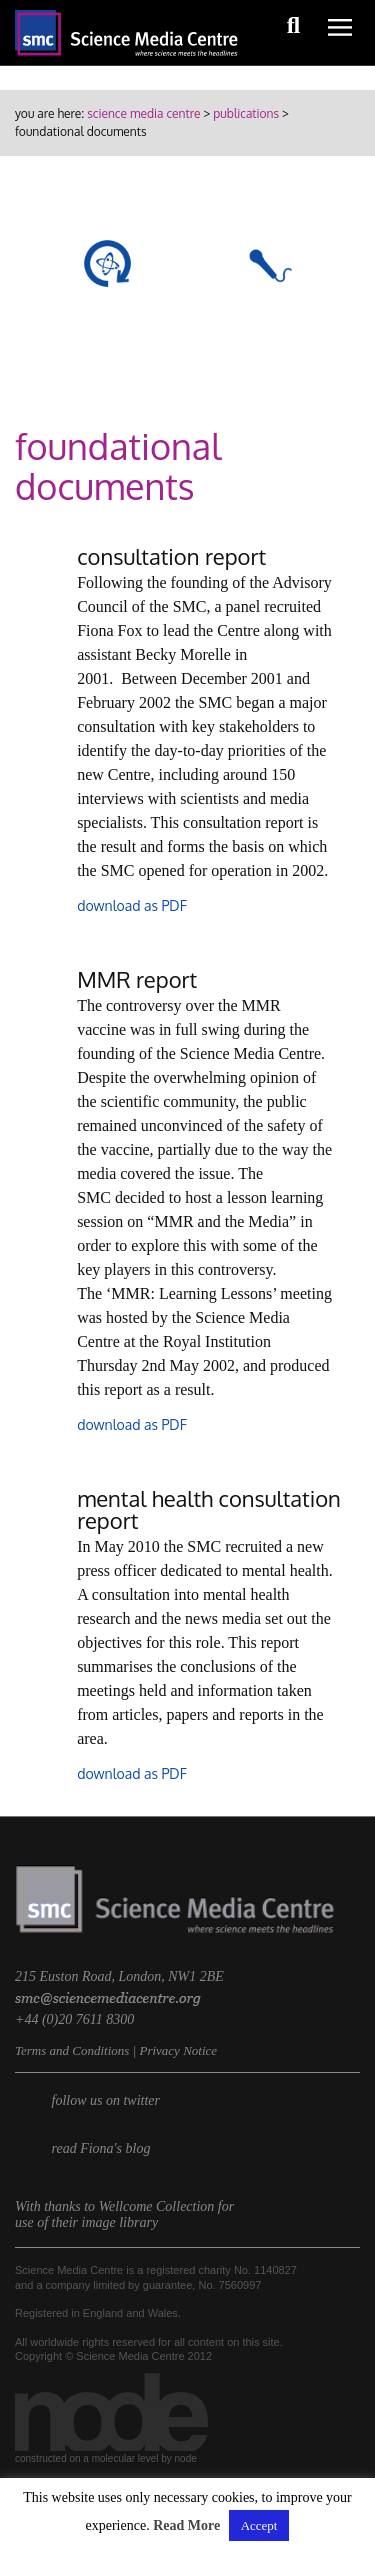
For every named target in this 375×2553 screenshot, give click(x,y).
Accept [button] (259, 2525)
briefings (267, 326)
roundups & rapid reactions (107, 346)
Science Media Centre (143, 113)
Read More (186, 2525)
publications (246, 113)
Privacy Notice (178, 2050)
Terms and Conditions (72, 2050)
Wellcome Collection (157, 2206)
